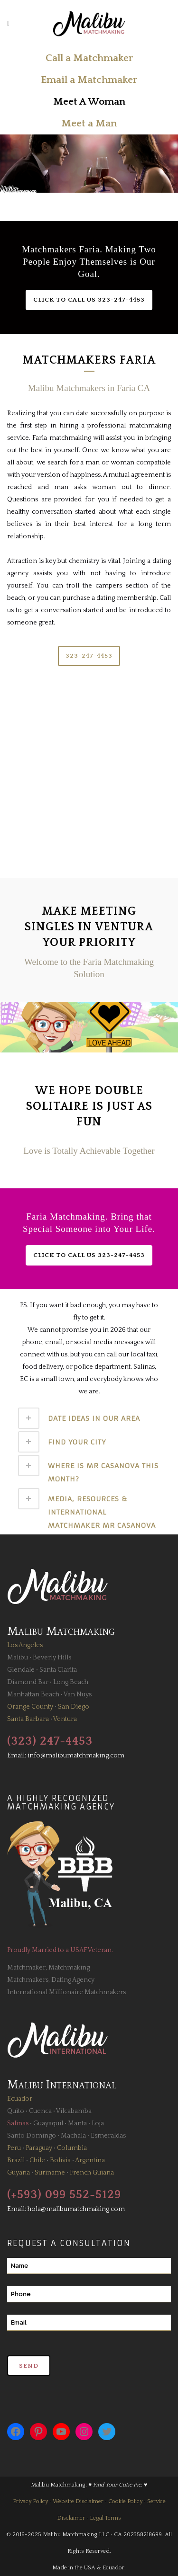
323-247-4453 (89, 655)
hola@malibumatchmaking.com (76, 2209)
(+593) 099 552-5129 (64, 2195)
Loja (98, 2123)
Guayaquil (48, 2123)
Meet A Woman (89, 101)
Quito (15, 2111)
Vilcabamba (74, 2111)
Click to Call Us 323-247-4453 (89, 299)
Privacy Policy (30, 2501)
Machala (73, 2135)
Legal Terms (105, 2518)
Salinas (17, 2123)
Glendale (21, 1670)
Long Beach (70, 1682)
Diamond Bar (27, 1682)
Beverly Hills (52, 1657)
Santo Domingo (31, 2135)
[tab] (89, 1418)
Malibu (17, 1657)
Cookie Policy (125, 2501)
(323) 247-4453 (50, 1741)
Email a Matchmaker (89, 79)
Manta (77, 2123)
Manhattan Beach (33, 1694)
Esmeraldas (108, 2135)
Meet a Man (89, 123)
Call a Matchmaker (89, 58)
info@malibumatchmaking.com (76, 1755)
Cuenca (40, 2111)
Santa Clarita (58, 1670)
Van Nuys (78, 1694)
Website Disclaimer (78, 2501)
